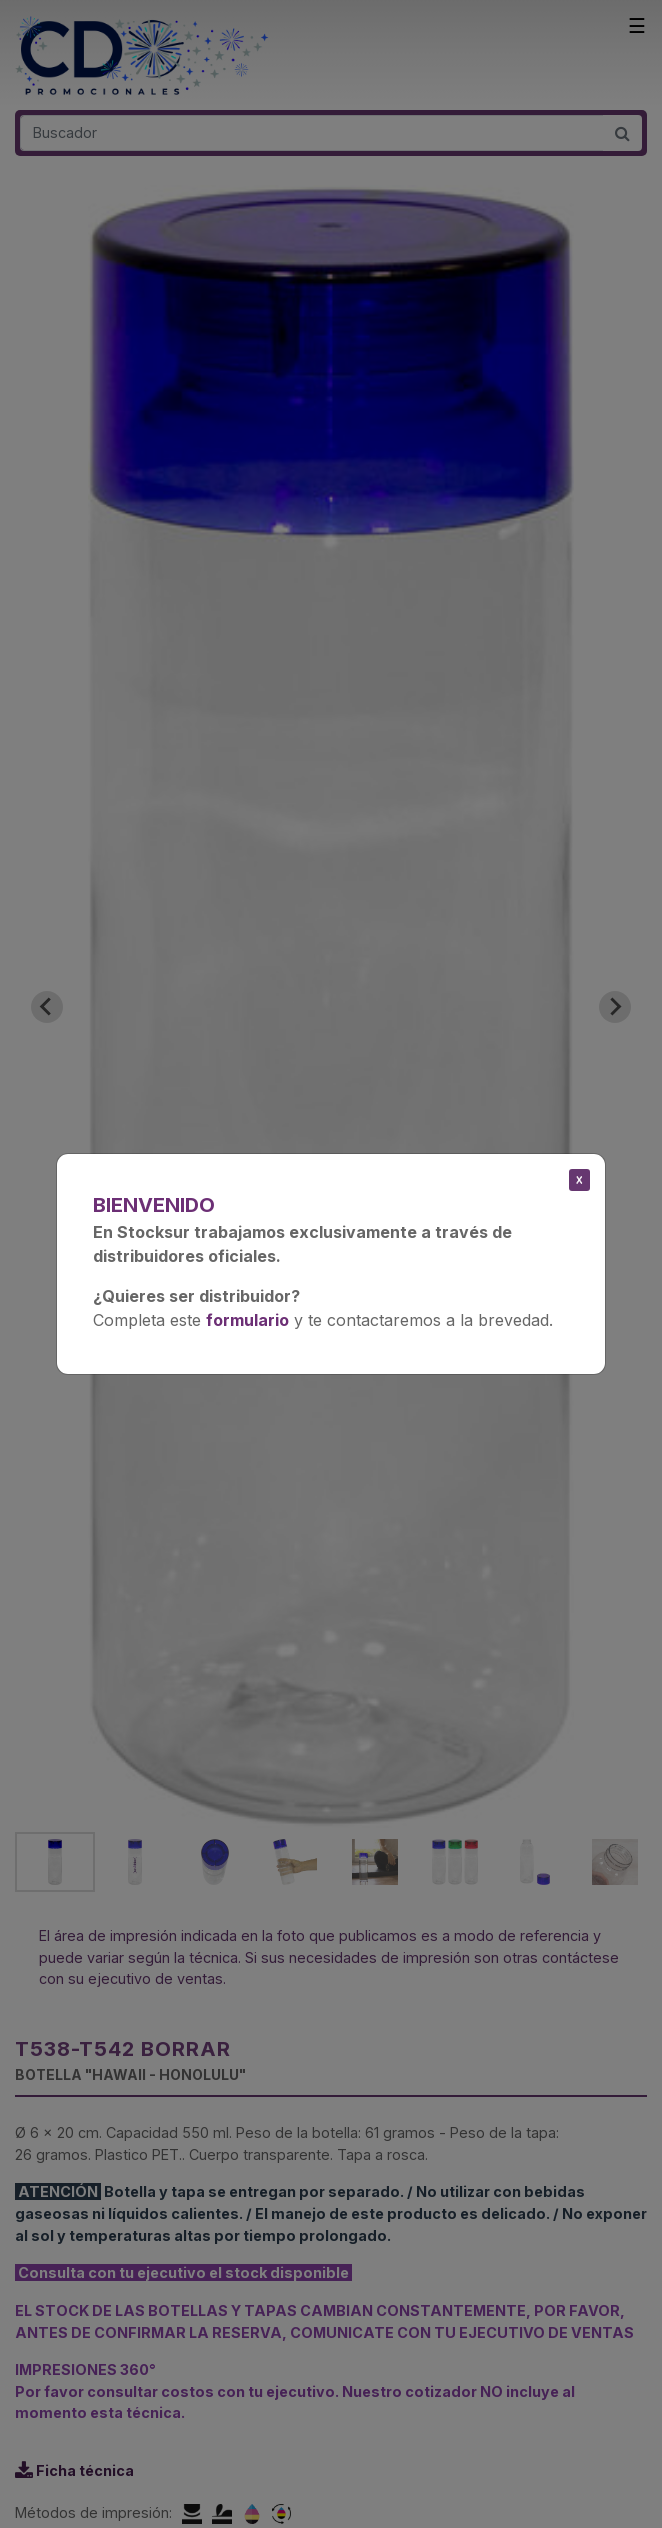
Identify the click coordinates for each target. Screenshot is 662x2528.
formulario (247, 1320)
